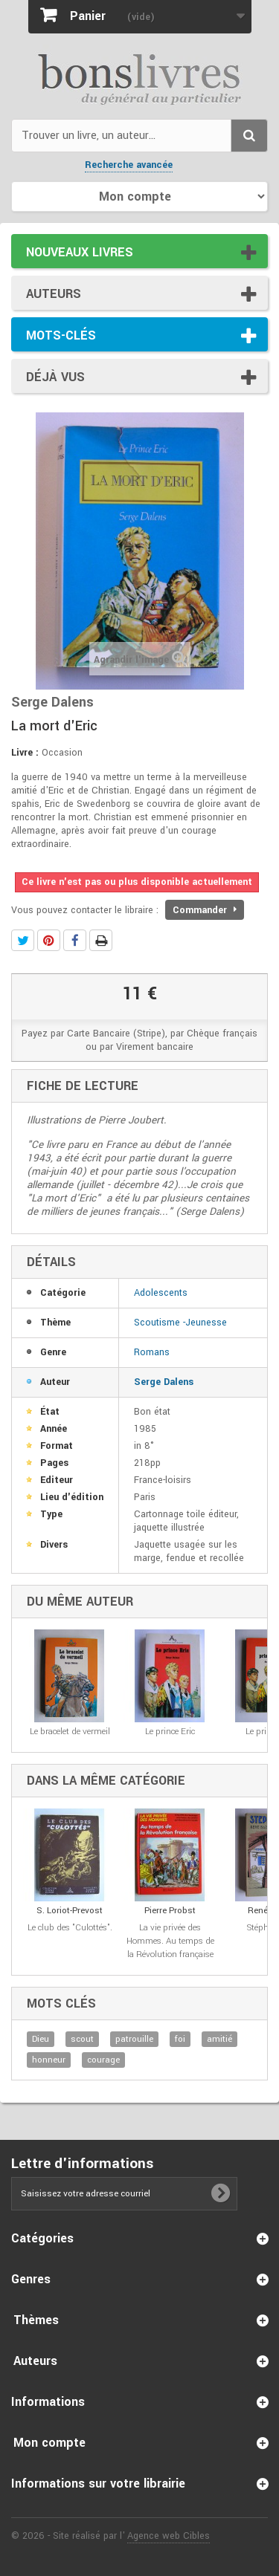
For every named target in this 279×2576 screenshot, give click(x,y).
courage (103, 2060)
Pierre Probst (170, 1910)
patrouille (134, 2039)
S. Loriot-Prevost (69, 1910)
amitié (219, 2039)
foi (180, 2039)
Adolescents (160, 1293)
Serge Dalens (163, 1382)
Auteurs (53, 293)
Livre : (25, 752)
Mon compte (49, 2442)
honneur (48, 2060)
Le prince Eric (170, 1731)
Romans (152, 1352)
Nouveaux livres (79, 252)
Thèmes (36, 2320)
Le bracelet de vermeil (70, 1731)
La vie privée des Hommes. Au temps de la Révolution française (170, 1941)
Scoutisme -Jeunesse (180, 1322)
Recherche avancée (129, 165)
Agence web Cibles (168, 2536)
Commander (205, 910)
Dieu (40, 2039)
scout (82, 2039)
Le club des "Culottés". (70, 1927)
